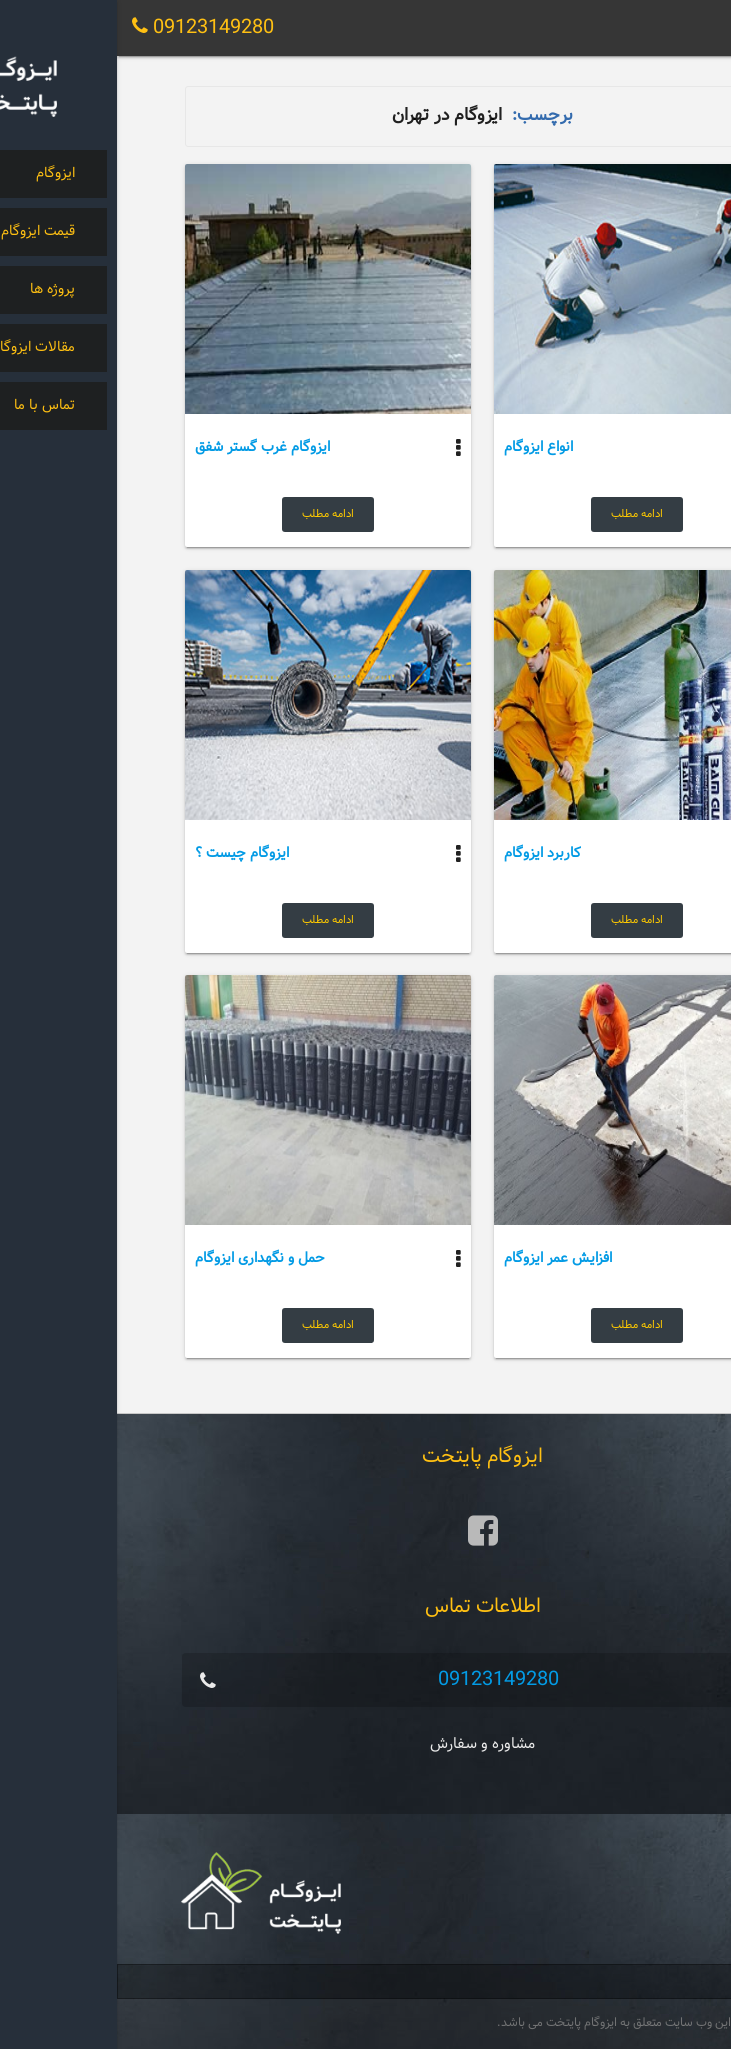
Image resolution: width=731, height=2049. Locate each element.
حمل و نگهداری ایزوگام (143, 1258)
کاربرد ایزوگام (425, 853)
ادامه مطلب (520, 514)
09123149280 (381, 1680)
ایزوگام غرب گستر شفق (145, 447)
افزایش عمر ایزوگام (441, 1258)
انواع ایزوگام (421, 447)
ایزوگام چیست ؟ (125, 853)
